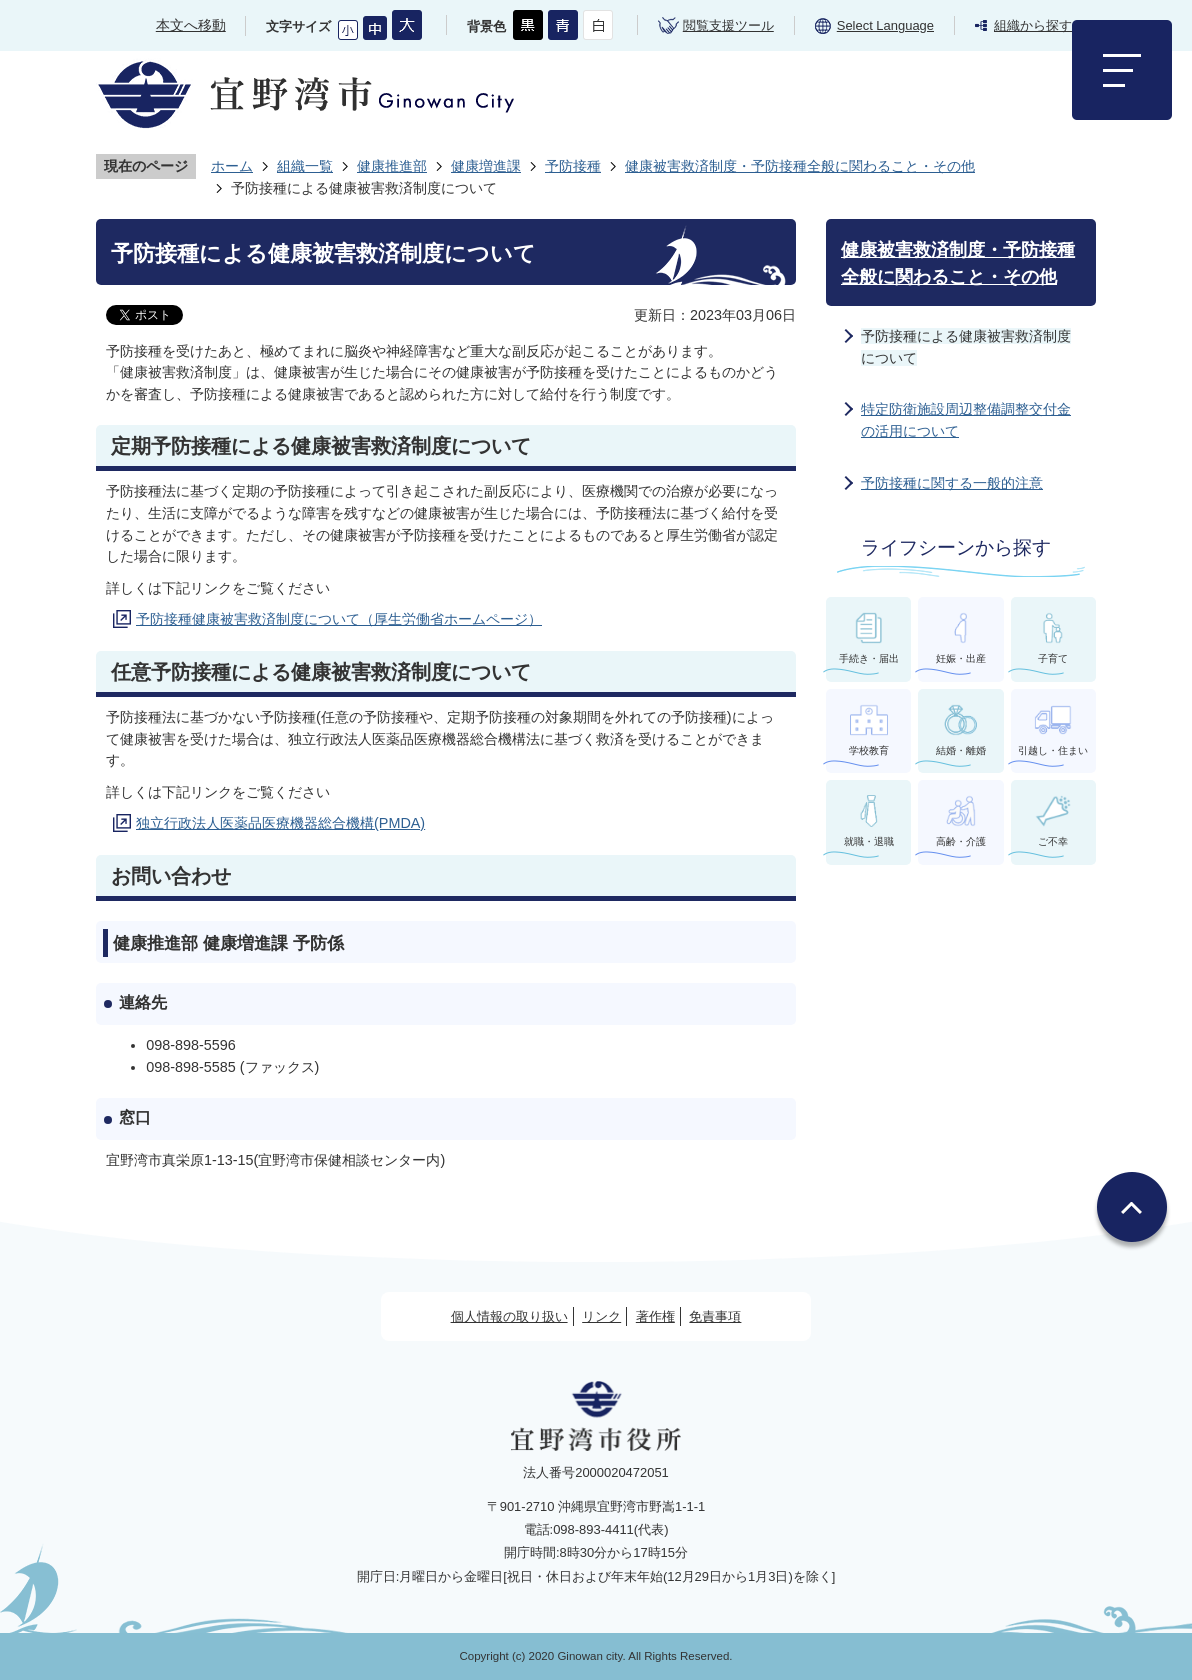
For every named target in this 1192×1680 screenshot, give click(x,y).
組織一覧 (305, 166)
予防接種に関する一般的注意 (952, 483)
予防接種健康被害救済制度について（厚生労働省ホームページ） (339, 619)
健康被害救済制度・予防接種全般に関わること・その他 (800, 166)
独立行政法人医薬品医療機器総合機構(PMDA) (280, 823)
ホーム (232, 166)
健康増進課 (486, 166)
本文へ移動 (191, 25)
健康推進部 (392, 166)
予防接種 (573, 166)
